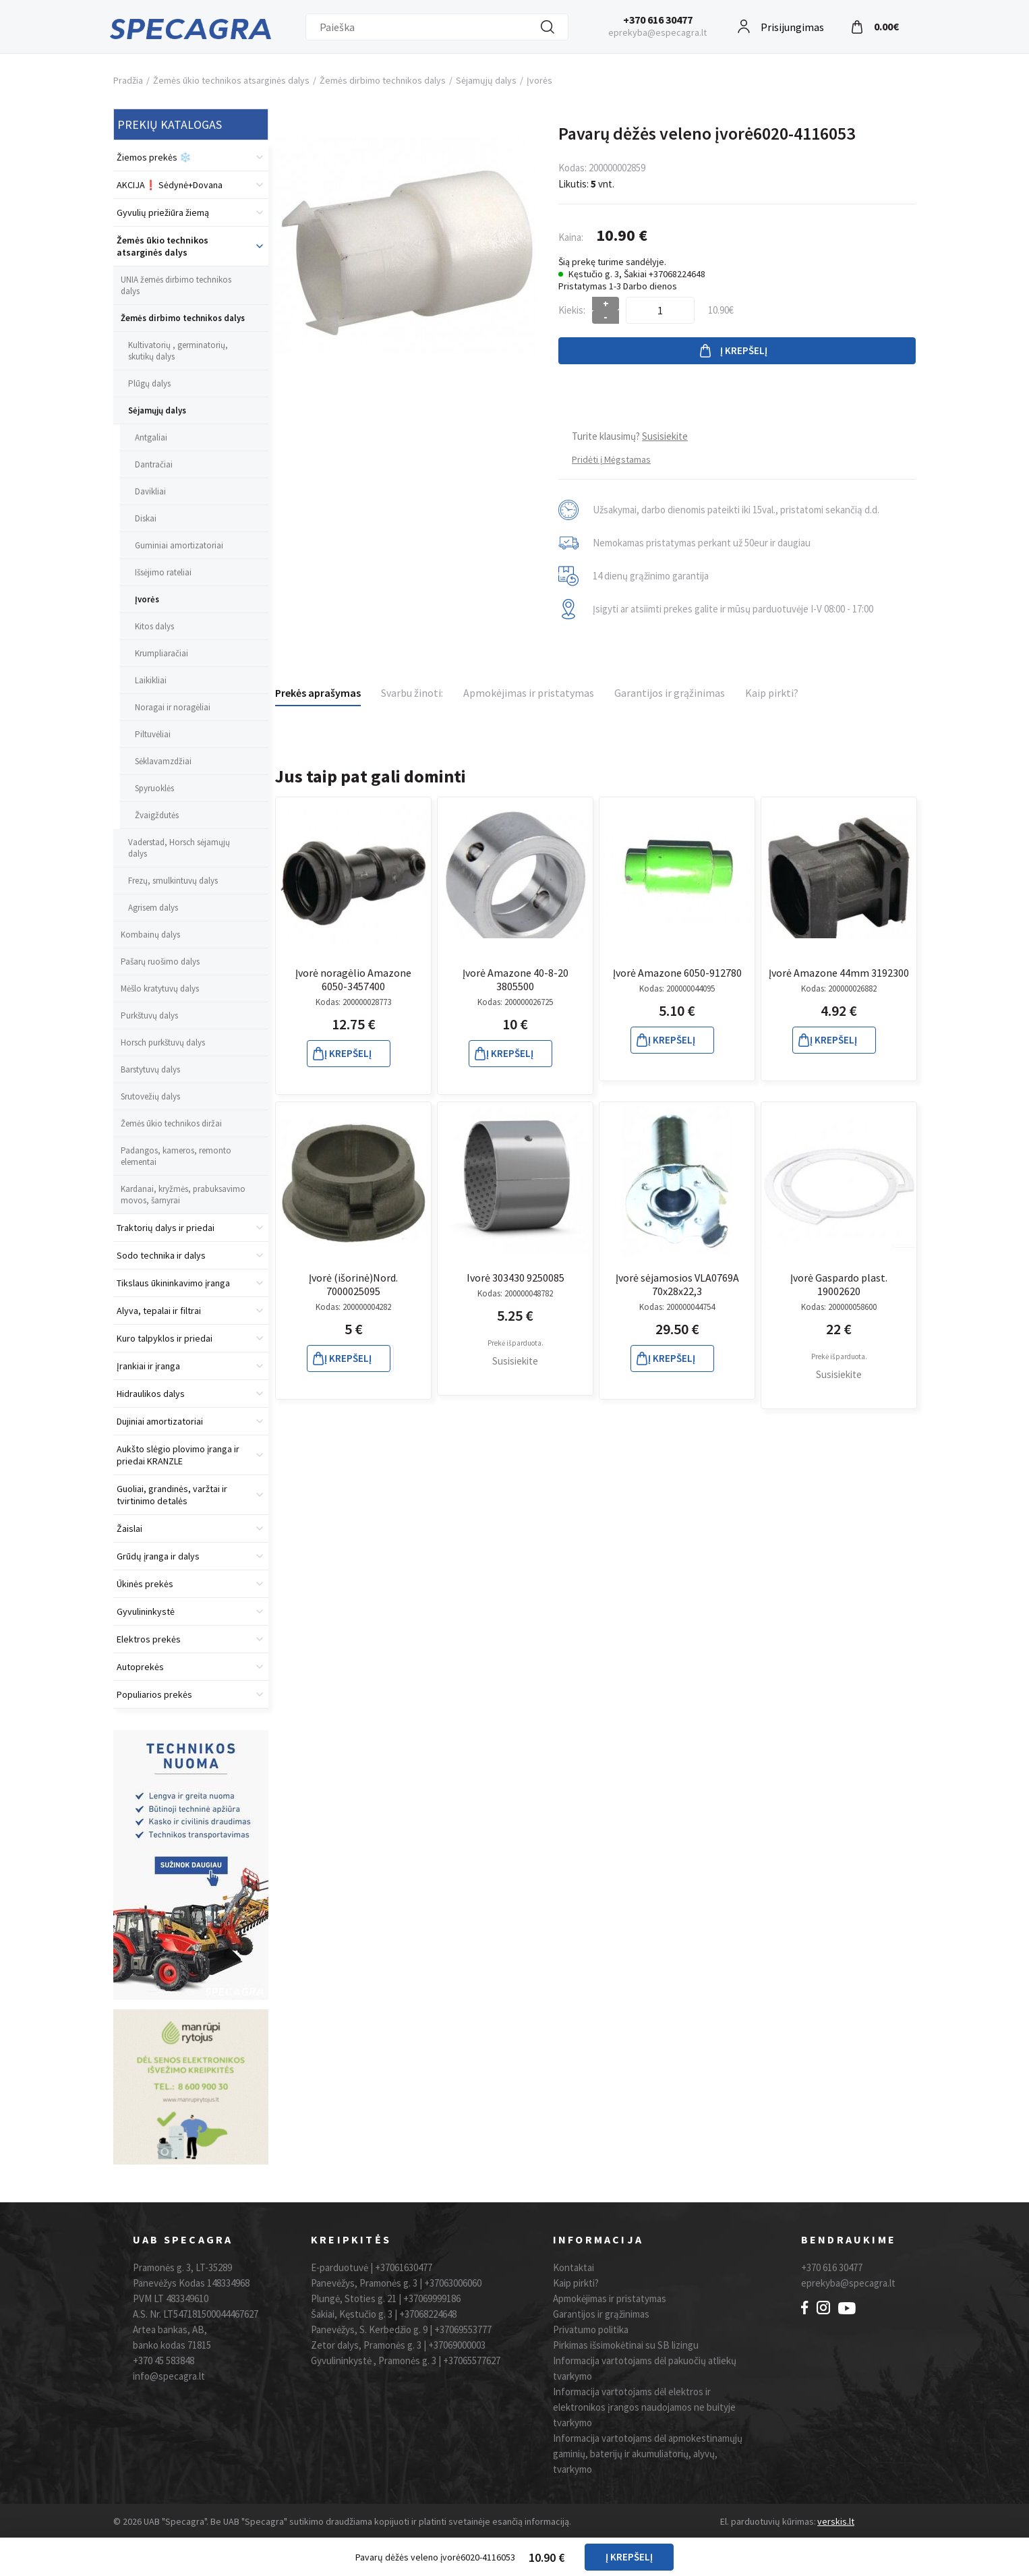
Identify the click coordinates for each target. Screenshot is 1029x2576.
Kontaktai (573, 2267)
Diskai (145, 518)
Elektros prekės (149, 1639)
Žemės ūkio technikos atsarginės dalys (231, 80)
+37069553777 (463, 2329)
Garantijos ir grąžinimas (669, 692)
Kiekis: (571, 310)
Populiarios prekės (154, 1694)
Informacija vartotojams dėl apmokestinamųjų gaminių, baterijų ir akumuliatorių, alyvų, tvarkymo (647, 2453)
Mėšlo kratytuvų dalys (160, 988)
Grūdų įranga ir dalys (158, 1556)
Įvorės (539, 80)
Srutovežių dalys (150, 1096)
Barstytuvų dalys (150, 1069)
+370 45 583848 (163, 2360)
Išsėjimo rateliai (163, 572)
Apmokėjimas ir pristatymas (528, 692)
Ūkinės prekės (145, 1584)
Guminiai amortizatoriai (179, 545)
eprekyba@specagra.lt (848, 2283)
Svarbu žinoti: (412, 692)
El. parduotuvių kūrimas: (768, 2521)
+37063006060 (452, 2283)
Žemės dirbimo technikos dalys (383, 80)
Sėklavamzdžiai (163, 761)
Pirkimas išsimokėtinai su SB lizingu (626, 2345)
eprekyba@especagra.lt (657, 32)
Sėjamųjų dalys (486, 80)
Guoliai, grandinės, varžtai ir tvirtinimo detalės (172, 1495)
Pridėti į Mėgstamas (611, 459)
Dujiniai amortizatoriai (160, 1421)
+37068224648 (428, 2314)
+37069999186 (432, 2298)
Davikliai (150, 491)
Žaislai (129, 1528)
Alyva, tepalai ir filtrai (159, 1311)
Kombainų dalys (150, 934)
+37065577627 (471, 2360)
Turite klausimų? (630, 436)
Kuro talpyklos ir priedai (164, 1338)
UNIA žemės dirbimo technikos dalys (176, 285)
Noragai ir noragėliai (172, 707)
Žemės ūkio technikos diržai (171, 1123)
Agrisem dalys (153, 907)
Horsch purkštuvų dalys (163, 1042)
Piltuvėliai (153, 734)
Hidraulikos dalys (151, 1393)
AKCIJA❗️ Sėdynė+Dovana (170, 185)
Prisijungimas (792, 25)
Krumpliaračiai (161, 653)
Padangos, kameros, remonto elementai (176, 1156)
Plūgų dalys (149, 383)
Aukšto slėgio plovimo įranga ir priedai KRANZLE (178, 1455)
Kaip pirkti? (771, 692)
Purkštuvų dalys (149, 1015)
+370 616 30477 (658, 19)
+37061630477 (403, 2267)
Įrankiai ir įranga (148, 1366)
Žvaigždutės (157, 815)
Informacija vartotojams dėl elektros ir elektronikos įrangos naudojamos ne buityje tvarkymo (644, 2407)
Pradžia (128, 80)
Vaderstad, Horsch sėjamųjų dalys (179, 847)
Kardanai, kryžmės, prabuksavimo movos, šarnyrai (183, 1194)
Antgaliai (151, 437)
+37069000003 (457, 2345)
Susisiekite (515, 1360)
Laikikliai (151, 680)
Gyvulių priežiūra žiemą (163, 212)
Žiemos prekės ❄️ (154, 157)
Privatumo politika (590, 2329)
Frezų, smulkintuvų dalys (173, 880)
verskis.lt (835, 2521)
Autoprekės (140, 1667)
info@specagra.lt (169, 2376)
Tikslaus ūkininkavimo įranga (173, 1283)
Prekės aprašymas (318, 692)
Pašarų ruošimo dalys (160, 961)
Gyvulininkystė (146, 1611)
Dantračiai (154, 464)
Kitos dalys (154, 626)
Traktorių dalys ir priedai (165, 1228)
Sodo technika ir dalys (161, 1255)
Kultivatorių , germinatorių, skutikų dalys (178, 350)
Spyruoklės (154, 788)
